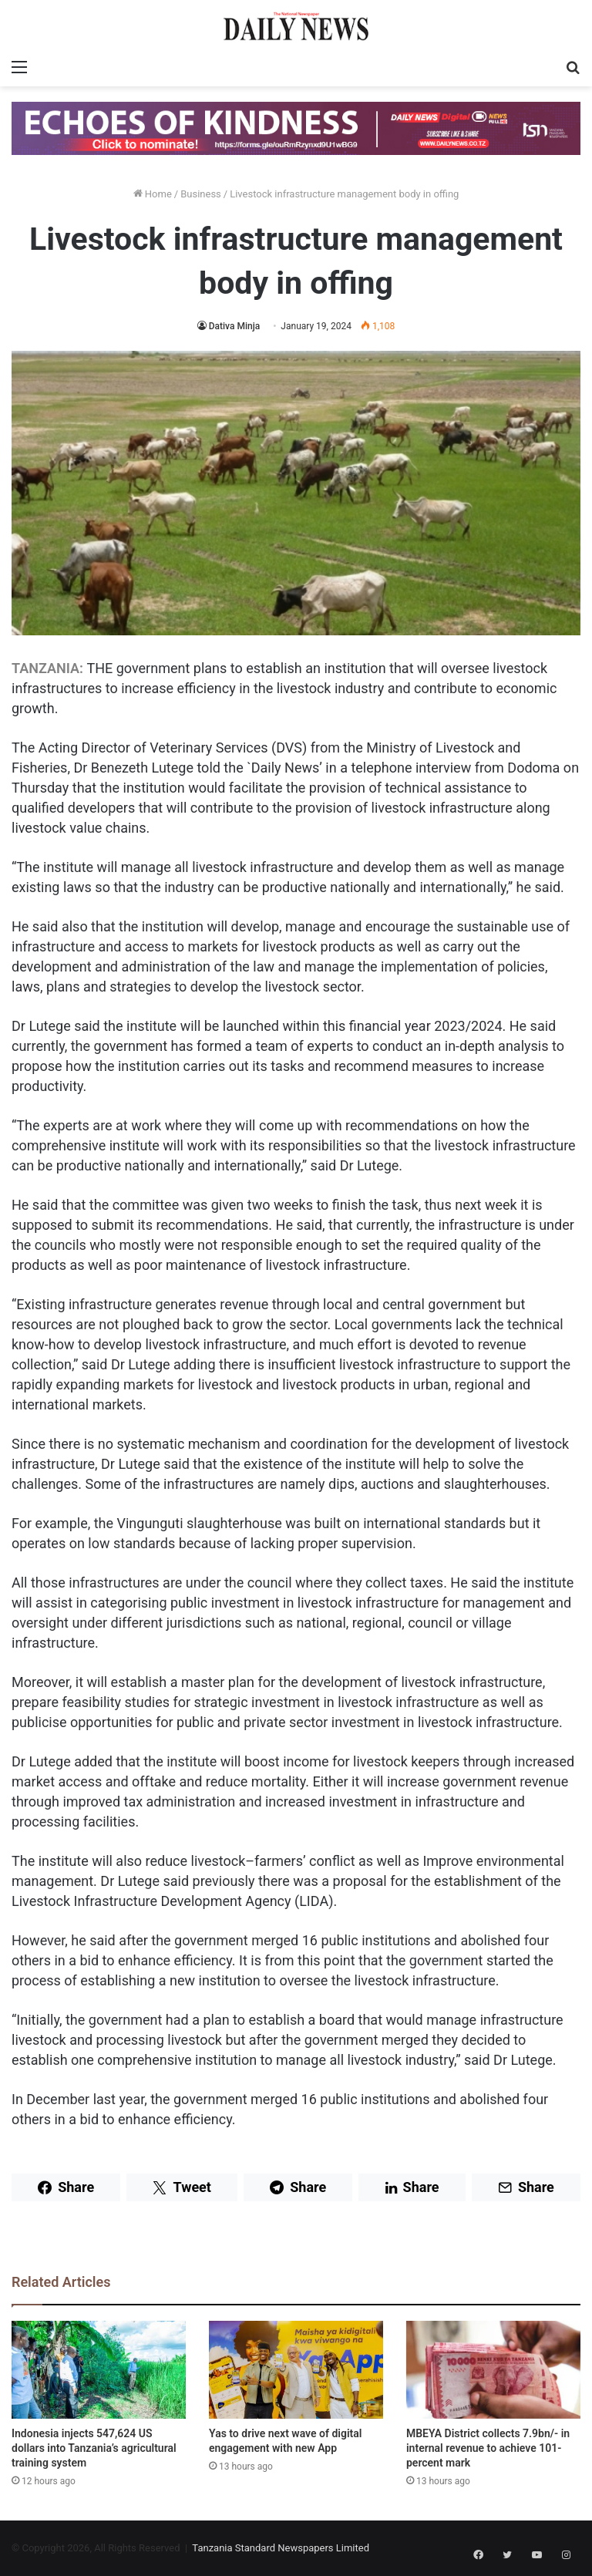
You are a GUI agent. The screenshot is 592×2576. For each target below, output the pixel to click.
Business (200, 194)
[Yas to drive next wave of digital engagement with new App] (296, 2370)
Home (152, 194)
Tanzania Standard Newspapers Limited (280, 2548)
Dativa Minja (235, 326)
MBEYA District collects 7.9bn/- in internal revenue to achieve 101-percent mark (488, 2448)
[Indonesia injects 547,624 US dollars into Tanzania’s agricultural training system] (99, 2370)
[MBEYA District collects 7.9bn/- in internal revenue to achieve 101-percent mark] (493, 2370)
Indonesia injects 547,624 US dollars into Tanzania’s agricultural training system (94, 2448)
